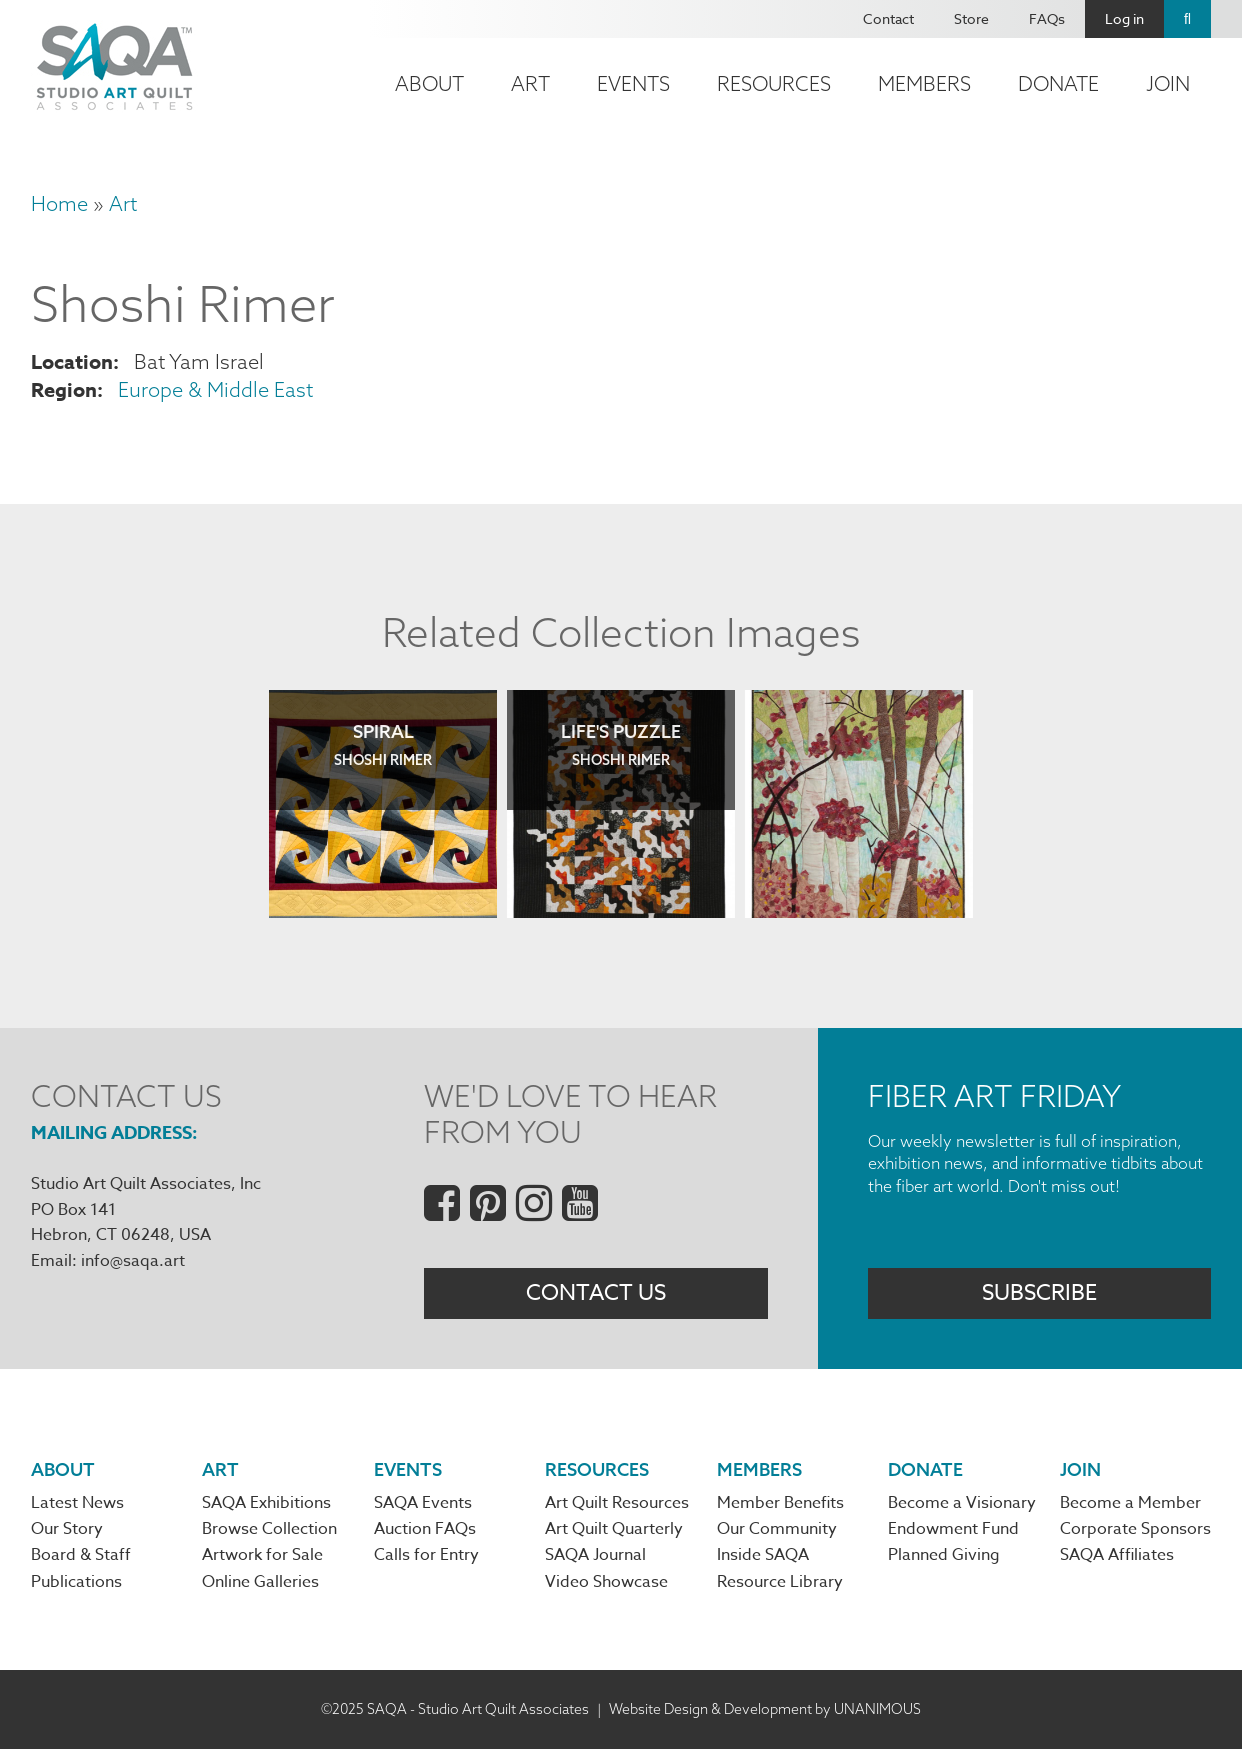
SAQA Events (423, 1503)
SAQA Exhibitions (266, 1503)
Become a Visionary (962, 1503)
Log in (1124, 18)
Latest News (77, 1503)
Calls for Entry (426, 1555)
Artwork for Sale (262, 1555)
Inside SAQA (763, 1555)
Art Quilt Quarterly (614, 1529)
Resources (774, 83)
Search (1187, 19)
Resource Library (780, 1582)
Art (530, 83)
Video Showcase (606, 1582)
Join (1168, 83)
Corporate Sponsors (1135, 1529)
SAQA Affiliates (1117, 1555)
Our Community (777, 1529)
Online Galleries (260, 1582)
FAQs (1047, 18)
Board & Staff (81, 1555)
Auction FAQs (425, 1529)
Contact (888, 18)
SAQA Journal (595, 1555)
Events (633, 83)
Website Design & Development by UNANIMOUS (765, 1709)
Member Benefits (780, 1503)
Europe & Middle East (215, 389)
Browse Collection (269, 1529)
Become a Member (1130, 1503)
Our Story (67, 1529)
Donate (1058, 83)
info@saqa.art (133, 1261)
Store (971, 18)
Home (59, 203)
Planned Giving (944, 1555)
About (429, 83)
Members (924, 83)
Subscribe (1039, 1293)
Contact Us (596, 1293)
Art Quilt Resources (617, 1503)
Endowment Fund (953, 1529)
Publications (76, 1582)
